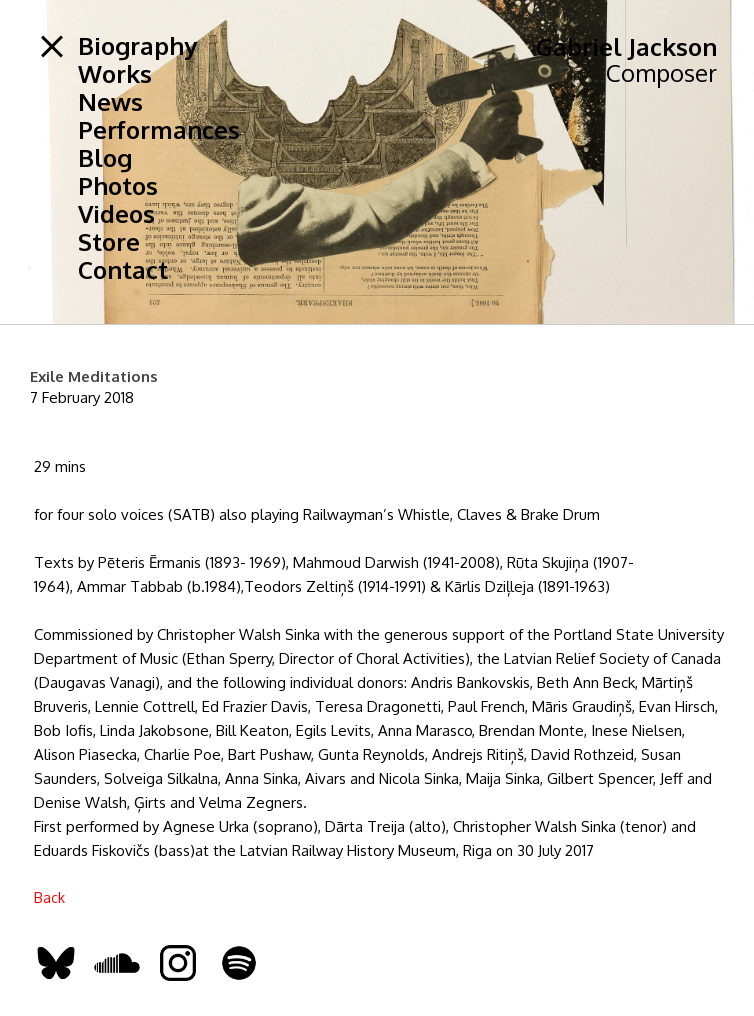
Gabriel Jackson (626, 46)
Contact (123, 270)
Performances (159, 130)
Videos (116, 214)
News (110, 102)
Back (49, 897)
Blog (105, 158)
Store (109, 242)
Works (115, 74)
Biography (137, 46)
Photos (118, 186)
